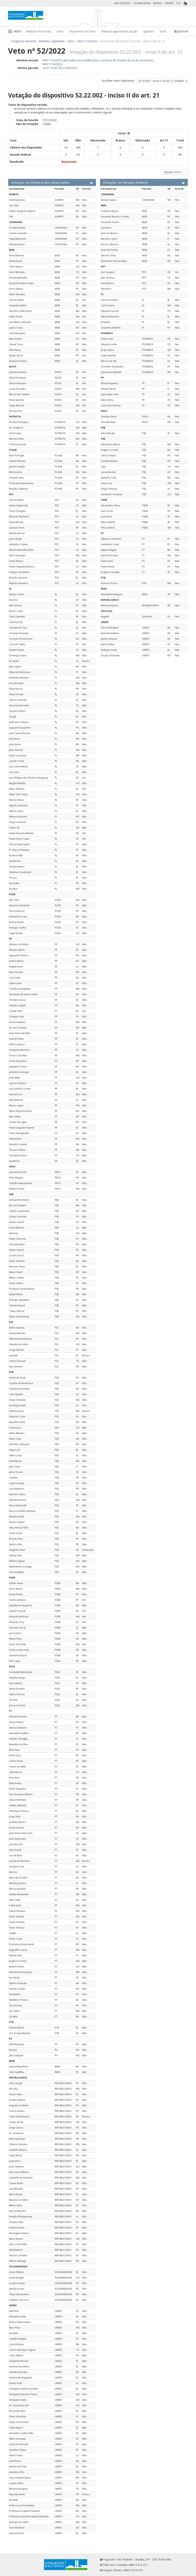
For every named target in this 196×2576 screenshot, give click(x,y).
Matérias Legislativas (52, 41)
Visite (163, 31)
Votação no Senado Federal (125, 182)
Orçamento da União (82, 31)
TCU (178, 3)
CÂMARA (169, 3)
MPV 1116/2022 (52, 64)
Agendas (148, 31)
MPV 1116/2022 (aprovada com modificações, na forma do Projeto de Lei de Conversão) (98, 60)
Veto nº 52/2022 (87, 41)
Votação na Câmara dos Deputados (40, 182)
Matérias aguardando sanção (119, 31)
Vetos (60, 31)
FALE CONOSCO (122, 3)
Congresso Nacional (23, 41)
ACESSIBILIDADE (142, 3)
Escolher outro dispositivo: (118, 80)
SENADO (157, 3)
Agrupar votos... (174, 172)
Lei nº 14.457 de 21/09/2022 (59, 68)
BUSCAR (181, 31)
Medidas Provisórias (38, 31)
